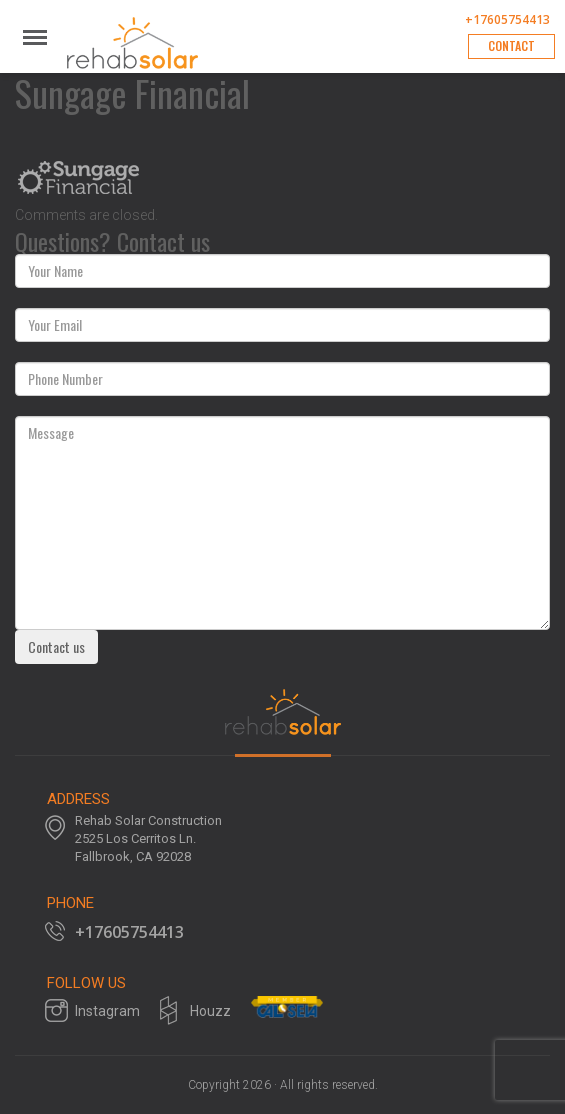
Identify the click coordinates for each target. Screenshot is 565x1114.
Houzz (210, 1011)
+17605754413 (507, 20)
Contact (511, 45)
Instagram (107, 1011)
